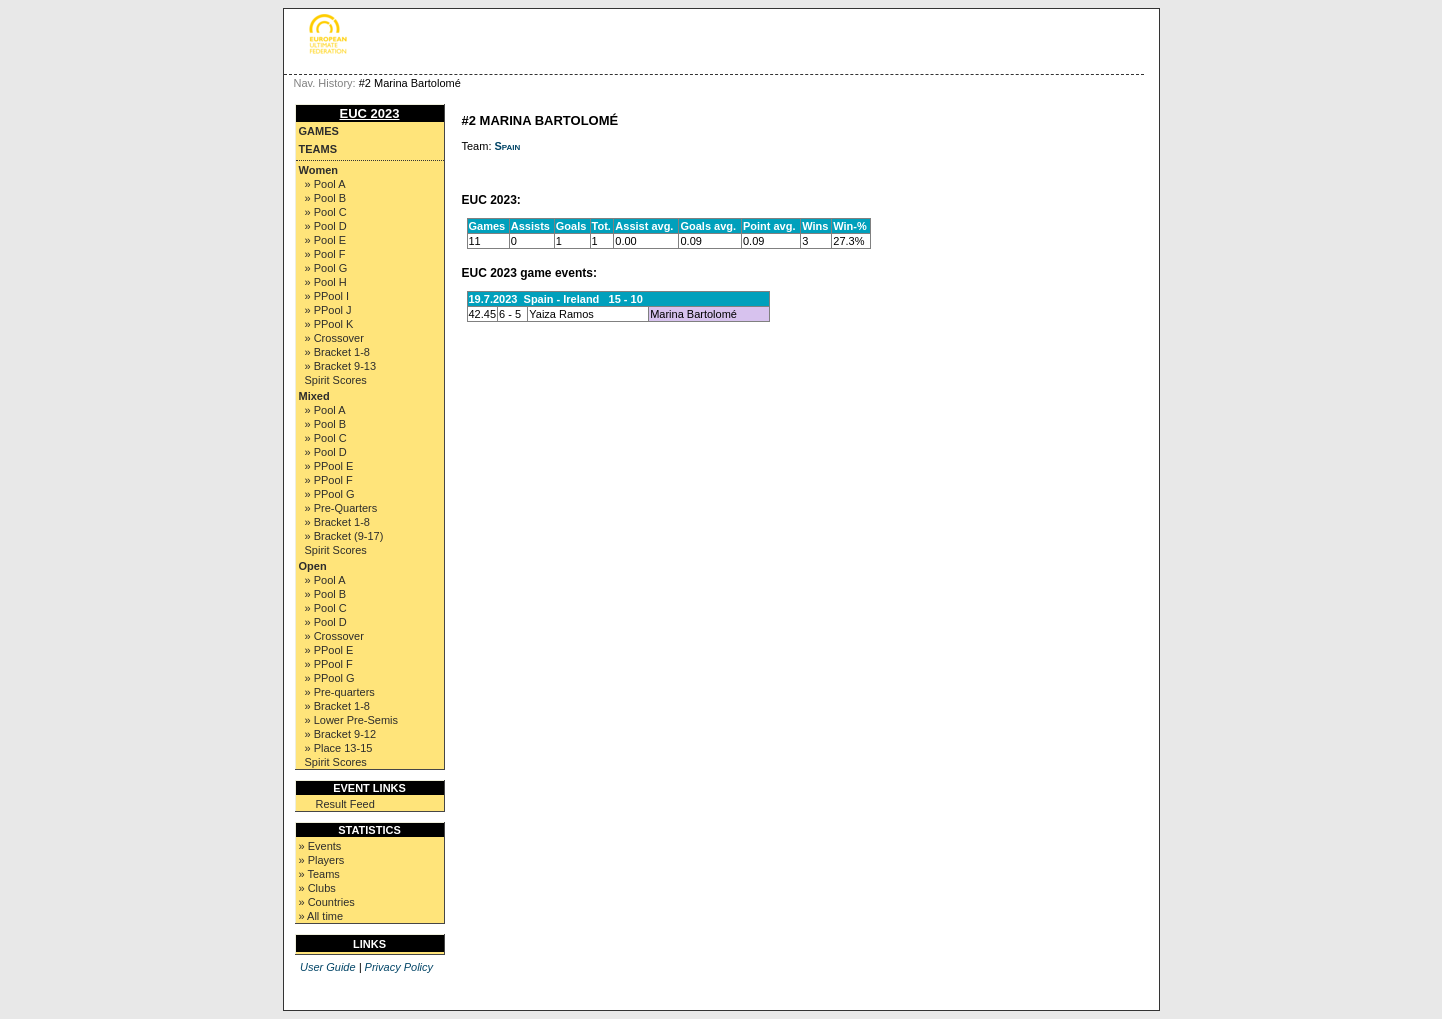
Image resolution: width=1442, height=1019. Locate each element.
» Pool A (325, 184)
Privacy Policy (399, 967)
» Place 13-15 (339, 748)
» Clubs (317, 888)
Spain (508, 146)
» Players (322, 860)
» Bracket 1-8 (337, 352)
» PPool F (329, 480)
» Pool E (326, 240)
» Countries (327, 902)
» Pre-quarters (340, 692)
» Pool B (326, 198)
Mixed (314, 396)
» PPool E (329, 466)
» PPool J (328, 310)
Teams (318, 149)
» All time (321, 916)
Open (313, 566)
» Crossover (334, 338)
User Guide (328, 967)
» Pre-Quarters (341, 508)
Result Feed (345, 804)
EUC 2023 (370, 113)
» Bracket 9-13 (341, 366)
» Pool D (326, 226)
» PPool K (329, 324)
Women (319, 170)
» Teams (319, 874)
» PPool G (330, 494)
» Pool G (326, 268)
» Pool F (325, 254)
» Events (320, 846)
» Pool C (326, 212)
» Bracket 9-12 (341, 734)
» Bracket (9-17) (344, 536)
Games (319, 131)
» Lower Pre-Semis (352, 720)
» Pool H (326, 282)
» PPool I (327, 296)
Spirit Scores (336, 380)
